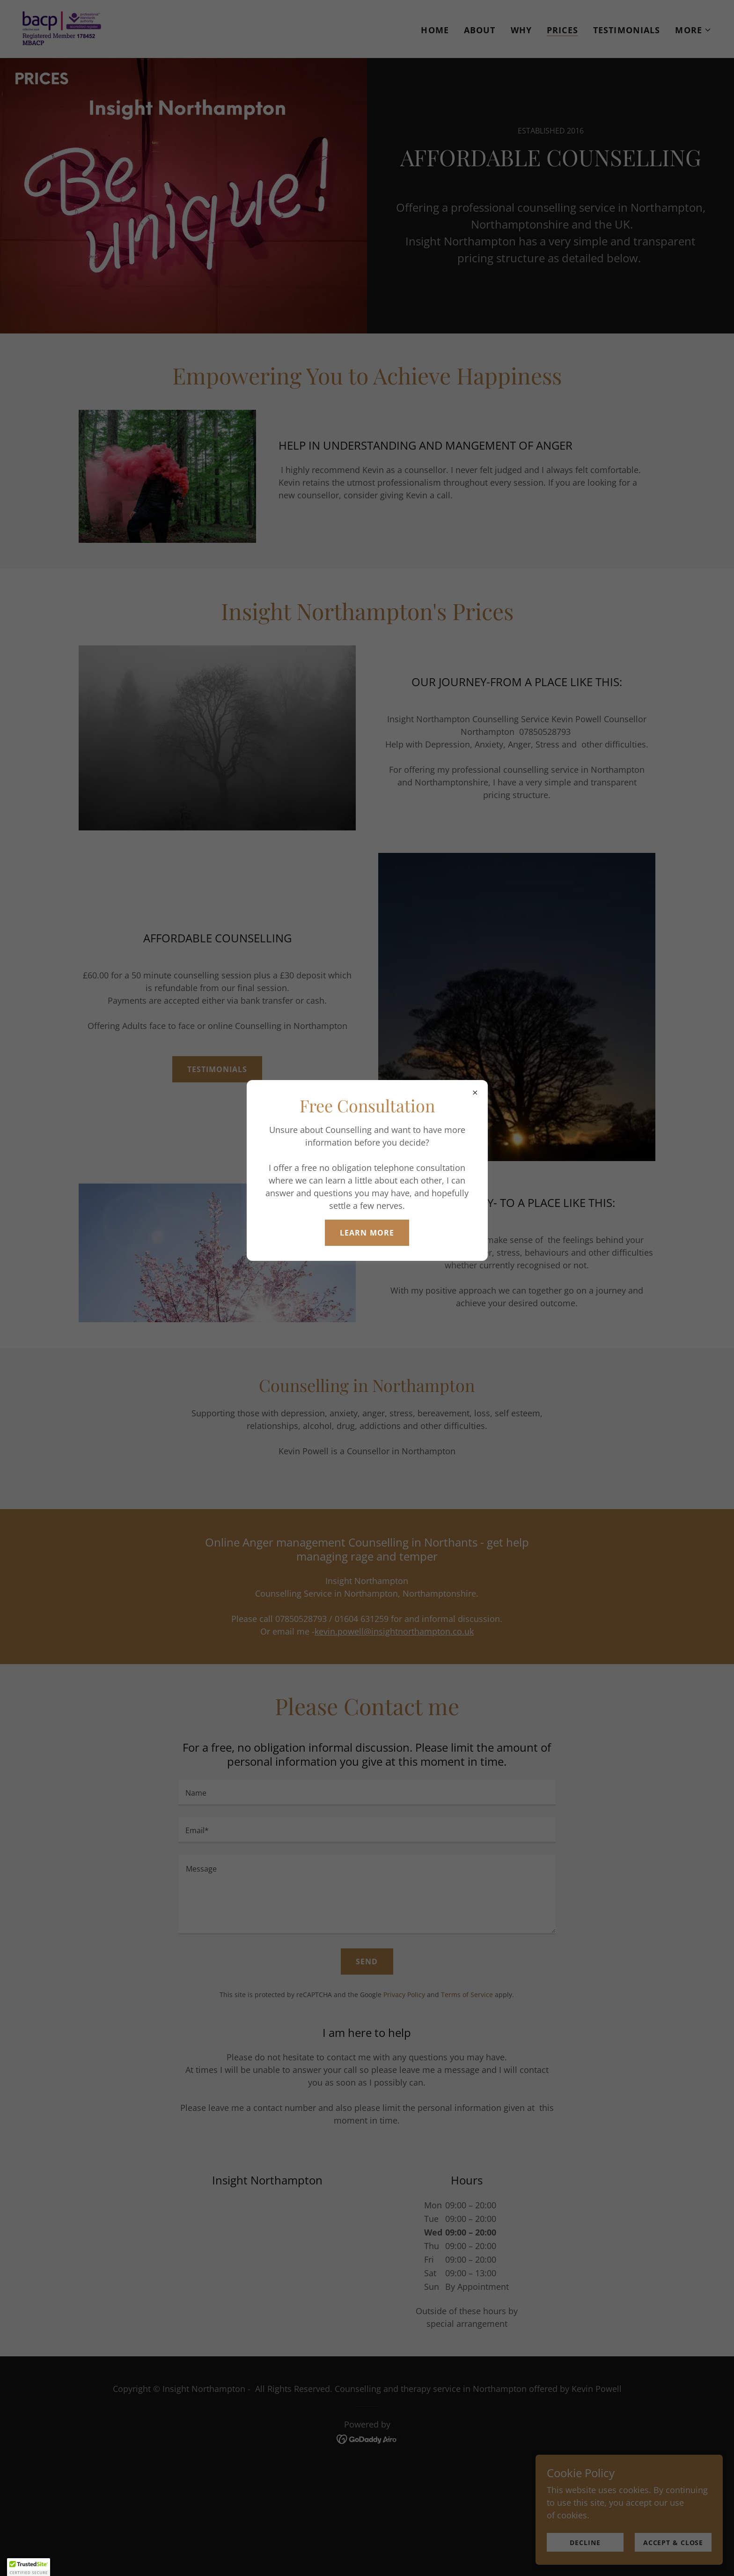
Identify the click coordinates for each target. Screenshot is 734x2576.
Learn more (367, 1233)
